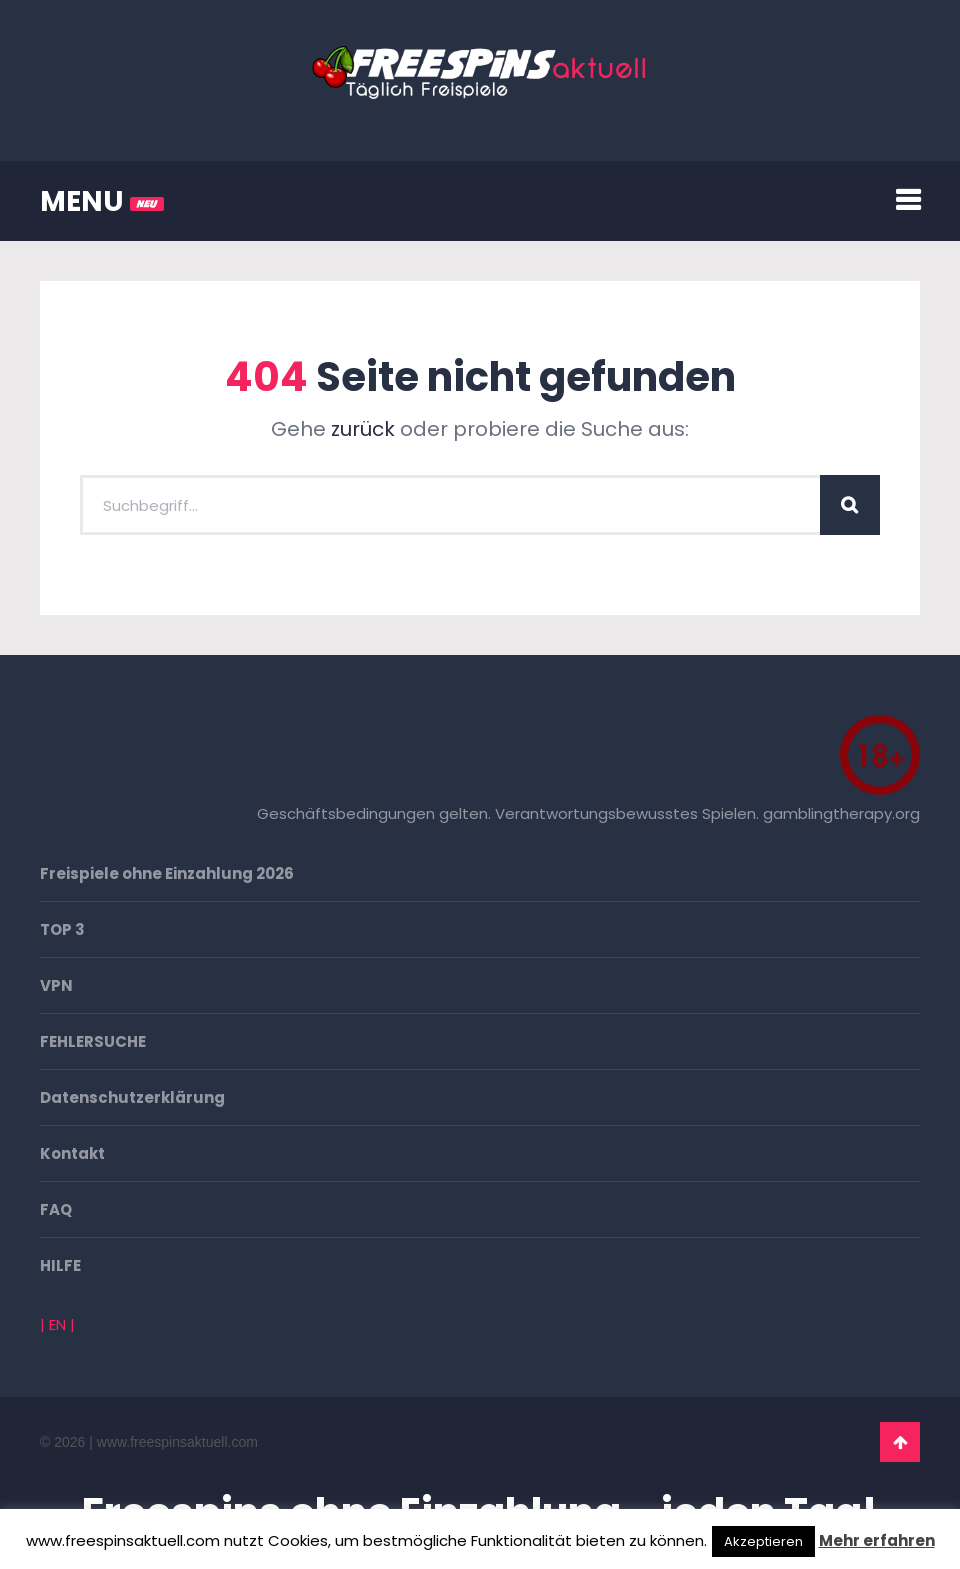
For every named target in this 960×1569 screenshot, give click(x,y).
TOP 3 (62, 929)
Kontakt (72, 1153)
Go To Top (900, 1442)
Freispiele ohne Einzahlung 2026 (167, 873)
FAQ (56, 1209)
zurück (363, 429)
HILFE (60, 1265)
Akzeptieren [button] (763, 1541)
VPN (56, 985)
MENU (102, 201)
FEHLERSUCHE (93, 1041)
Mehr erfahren (877, 1540)
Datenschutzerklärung (132, 1097)
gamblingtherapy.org (841, 813)
